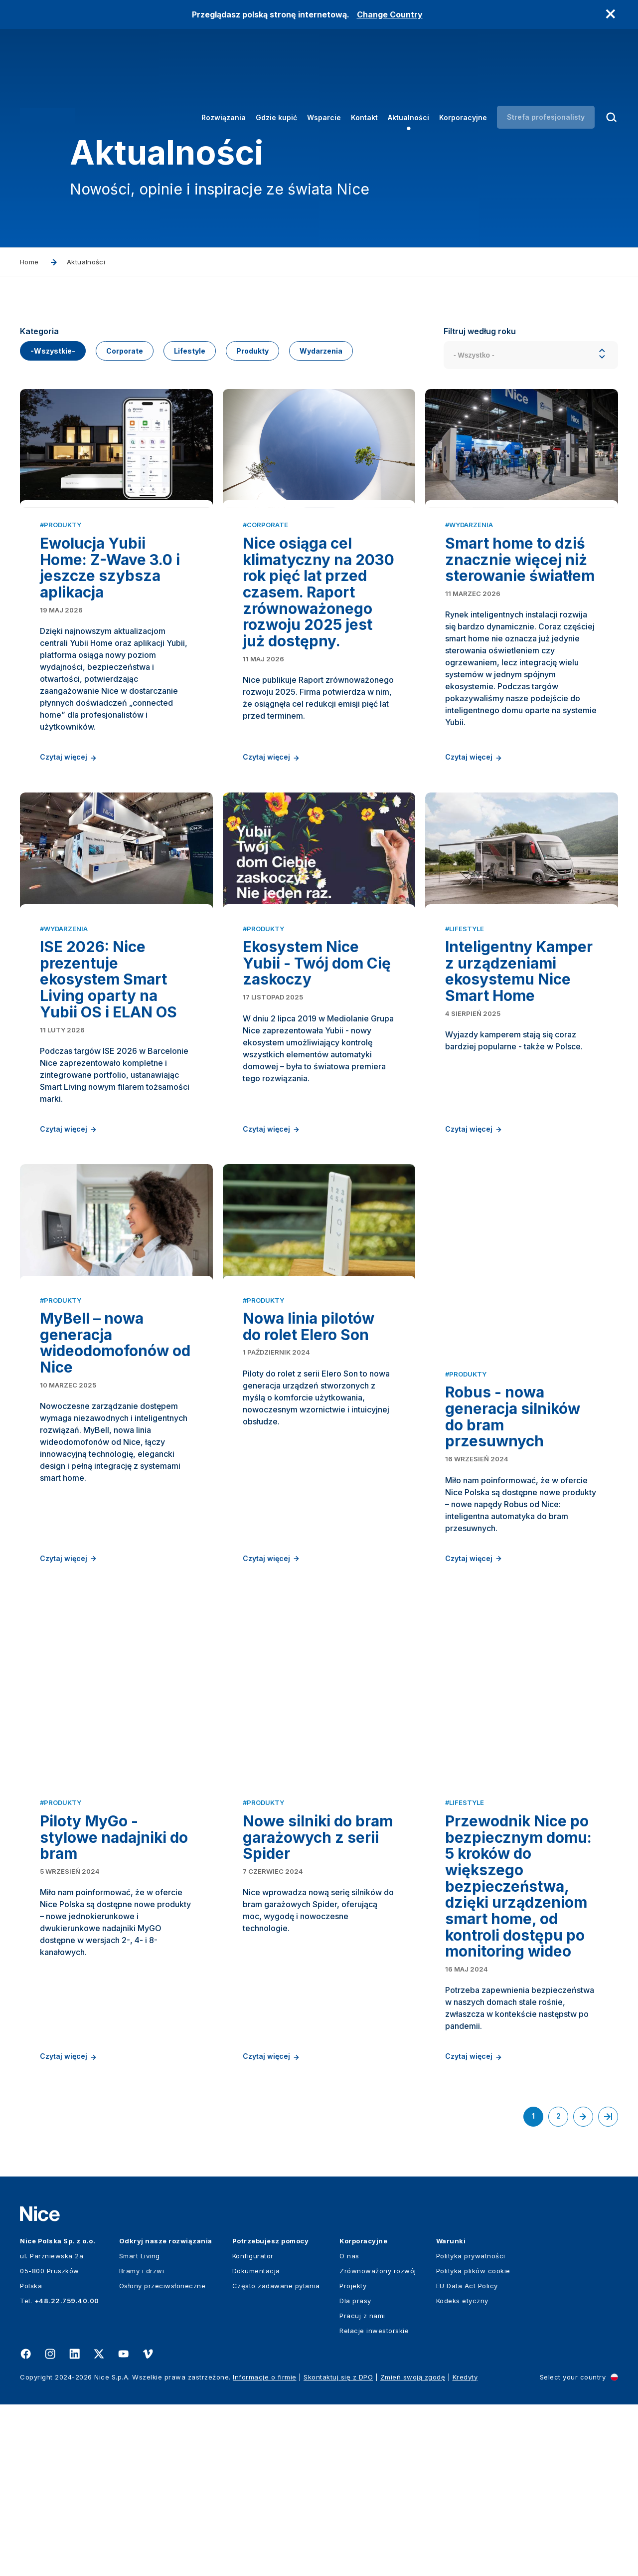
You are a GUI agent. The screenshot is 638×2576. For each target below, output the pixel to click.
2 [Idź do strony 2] (562, 2290)
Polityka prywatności (470, 2427)
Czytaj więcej (69, 847)
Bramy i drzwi (141, 2442)
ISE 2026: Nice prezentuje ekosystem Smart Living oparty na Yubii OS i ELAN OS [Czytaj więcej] (108, 1143)
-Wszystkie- (52, 351)
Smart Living (139, 2427)
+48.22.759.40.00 (66, 2472)
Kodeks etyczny (462, 2472)
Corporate (124, 351)
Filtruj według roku (480, 331)
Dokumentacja (256, 2442)
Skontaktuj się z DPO (338, 2549)
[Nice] (47, 76)
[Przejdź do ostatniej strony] (608, 2288)
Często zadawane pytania (276, 2457)
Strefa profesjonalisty (546, 76)
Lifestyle (189, 351)
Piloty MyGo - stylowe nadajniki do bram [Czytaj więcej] (114, 2024)
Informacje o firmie (265, 2549)
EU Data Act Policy (467, 2457)
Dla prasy (355, 2472)
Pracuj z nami (362, 2487)
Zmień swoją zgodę (413, 2549)
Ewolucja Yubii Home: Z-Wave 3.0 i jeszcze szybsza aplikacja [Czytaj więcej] (110, 657)
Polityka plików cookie (473, 2442)
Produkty (252, 351)
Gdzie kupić (276, 76)
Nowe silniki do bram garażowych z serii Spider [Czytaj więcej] (318, 2024)
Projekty (352, 2457)
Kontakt (364, 76)
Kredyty (465, 2549)
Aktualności (408, 76)
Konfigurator (253, 2427)
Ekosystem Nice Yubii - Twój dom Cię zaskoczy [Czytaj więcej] (317, 1126)
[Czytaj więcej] (116, 501)
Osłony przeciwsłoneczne (162, 2457)
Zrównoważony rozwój (377, 2442)
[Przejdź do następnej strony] (583, 2288)
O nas (349, 2427)
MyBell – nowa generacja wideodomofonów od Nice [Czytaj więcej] (115, 1580)
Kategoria (39, 331)
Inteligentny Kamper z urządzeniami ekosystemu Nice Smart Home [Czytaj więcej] (519, 1134)
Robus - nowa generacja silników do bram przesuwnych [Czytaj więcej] (512, 1580)
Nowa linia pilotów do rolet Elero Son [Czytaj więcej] (308, 1564)
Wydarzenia (321, 351)
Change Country (390, 14)
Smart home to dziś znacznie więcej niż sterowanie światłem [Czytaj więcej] (520, 649)
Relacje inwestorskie (374, 2502)
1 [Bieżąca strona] (537, 2291)
